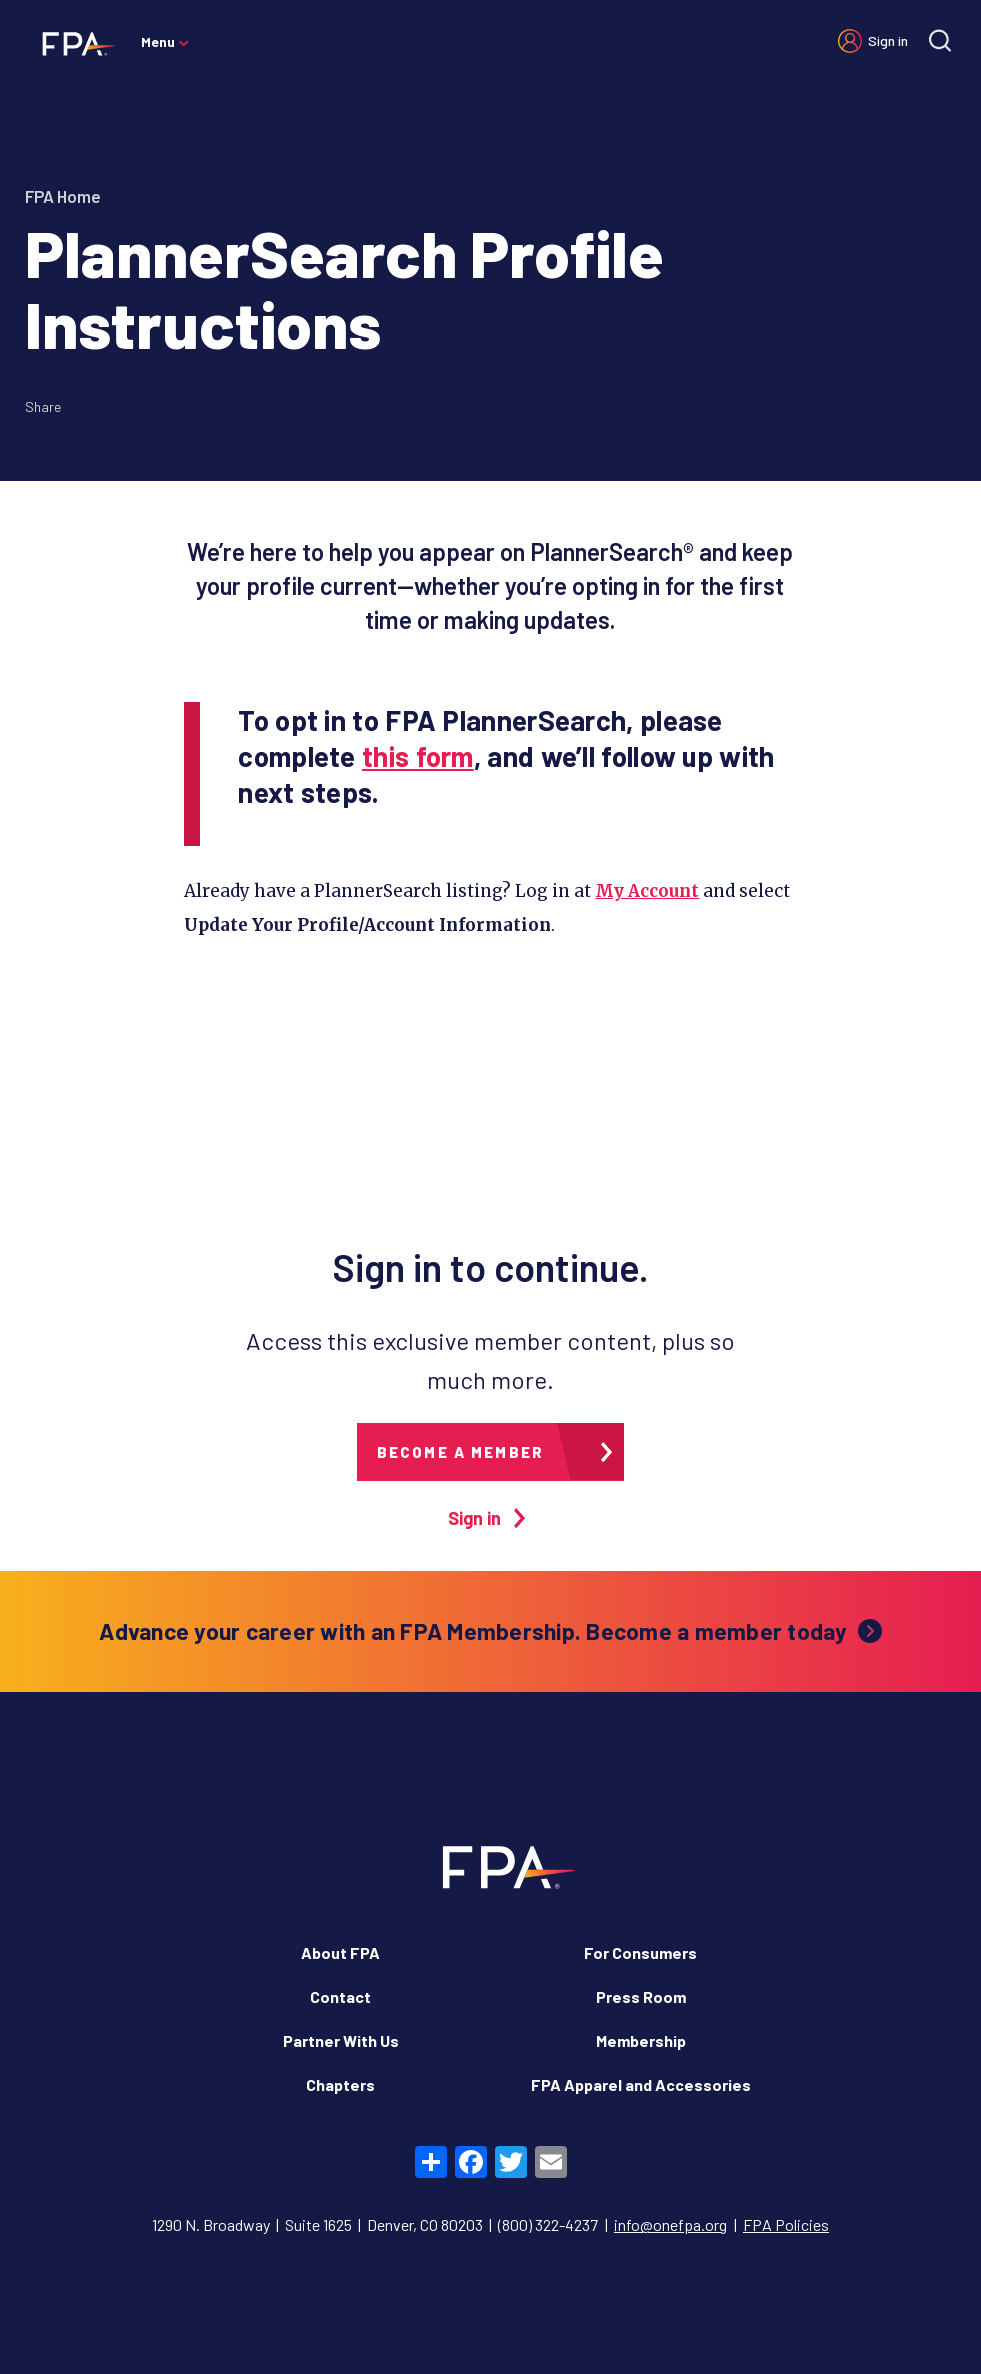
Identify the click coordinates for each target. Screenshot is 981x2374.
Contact (340, 1996)
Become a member (460, 1452)
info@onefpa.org (670, 2224)
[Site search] (940, 40)
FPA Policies (786, 2224)
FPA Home (63, 196)
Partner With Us (341, 2040)
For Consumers (640, 1952)
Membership (641, 2040)
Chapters (340, 2084)
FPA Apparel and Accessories (641, 2084)
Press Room (641, 1996)
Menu (158, 41)
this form (418, 756)
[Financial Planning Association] (72, 43)
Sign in (888, 40)
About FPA (340, 1952)
